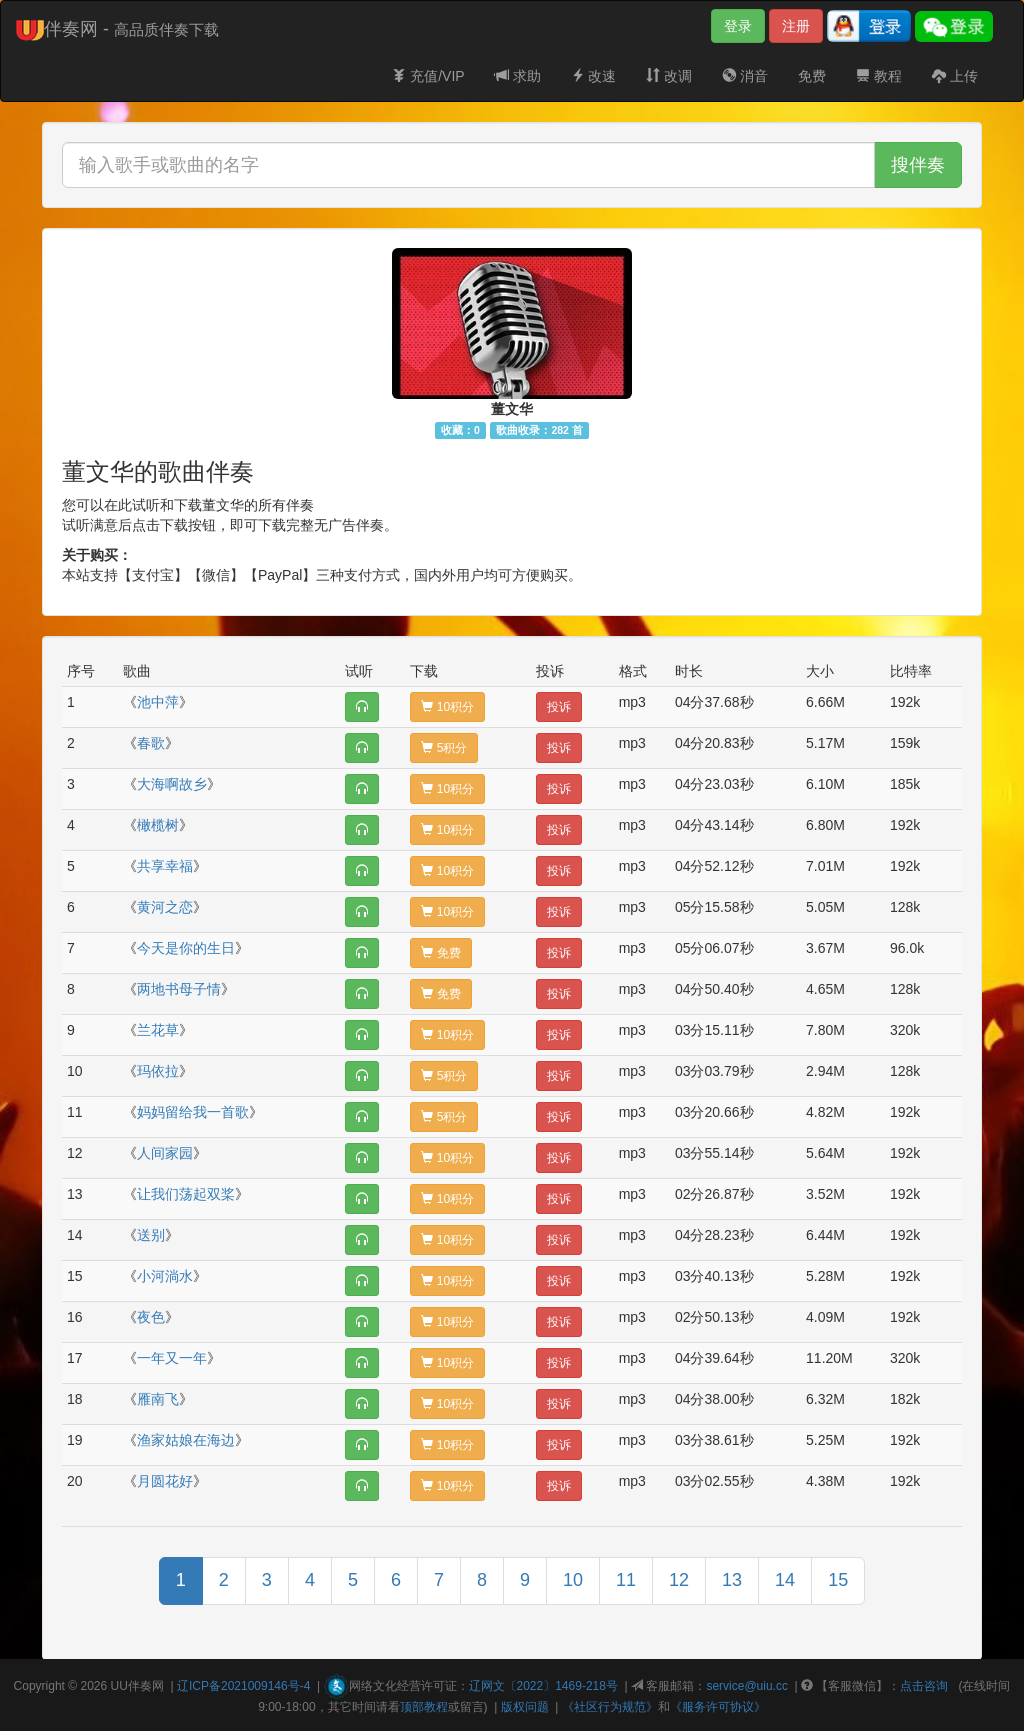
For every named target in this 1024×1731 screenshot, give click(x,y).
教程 (879, 76)
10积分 (447, 707)
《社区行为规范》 (610, 1707)
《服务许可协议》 (718, 1707)
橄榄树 (158, 825)
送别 (151, 1235)
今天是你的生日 (186, 948)
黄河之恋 (165, 907)
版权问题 (525, 1707)
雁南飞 (158, 1399)
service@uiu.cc (747, 1686)
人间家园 (165, 1153)
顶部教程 (424, 1707)
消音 (745, 76)
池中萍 (158, 702)
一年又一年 (172, 1358)
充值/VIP (428, 76)
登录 (738, 26)
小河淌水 (165, 1276)
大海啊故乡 (172, 784)
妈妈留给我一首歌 (193, 1112)
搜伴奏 (918, 165)
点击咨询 (924, 1686)
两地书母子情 (179, 989)
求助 (518, 76)
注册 (796, 26)
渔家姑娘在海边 (186, 1440)
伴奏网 (146, 1686)
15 (838, 1580)
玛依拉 (158, 1071)
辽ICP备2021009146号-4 (243, 1686)
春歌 (151, 743)
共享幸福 (165, 866)
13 (732, 1580)
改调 (669, 76)
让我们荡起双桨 (186, 1194)
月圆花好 (165, 1481)
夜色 (151, 1317)
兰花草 (158, 1030)
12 (679, 1580)
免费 (812, 76)
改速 (594, 76)
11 (626, 1580)
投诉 (559, 707)
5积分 (444, 748)
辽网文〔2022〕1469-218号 (543, 1686)
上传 (955, 76)
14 (785, 1580)
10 (573, 1580)
